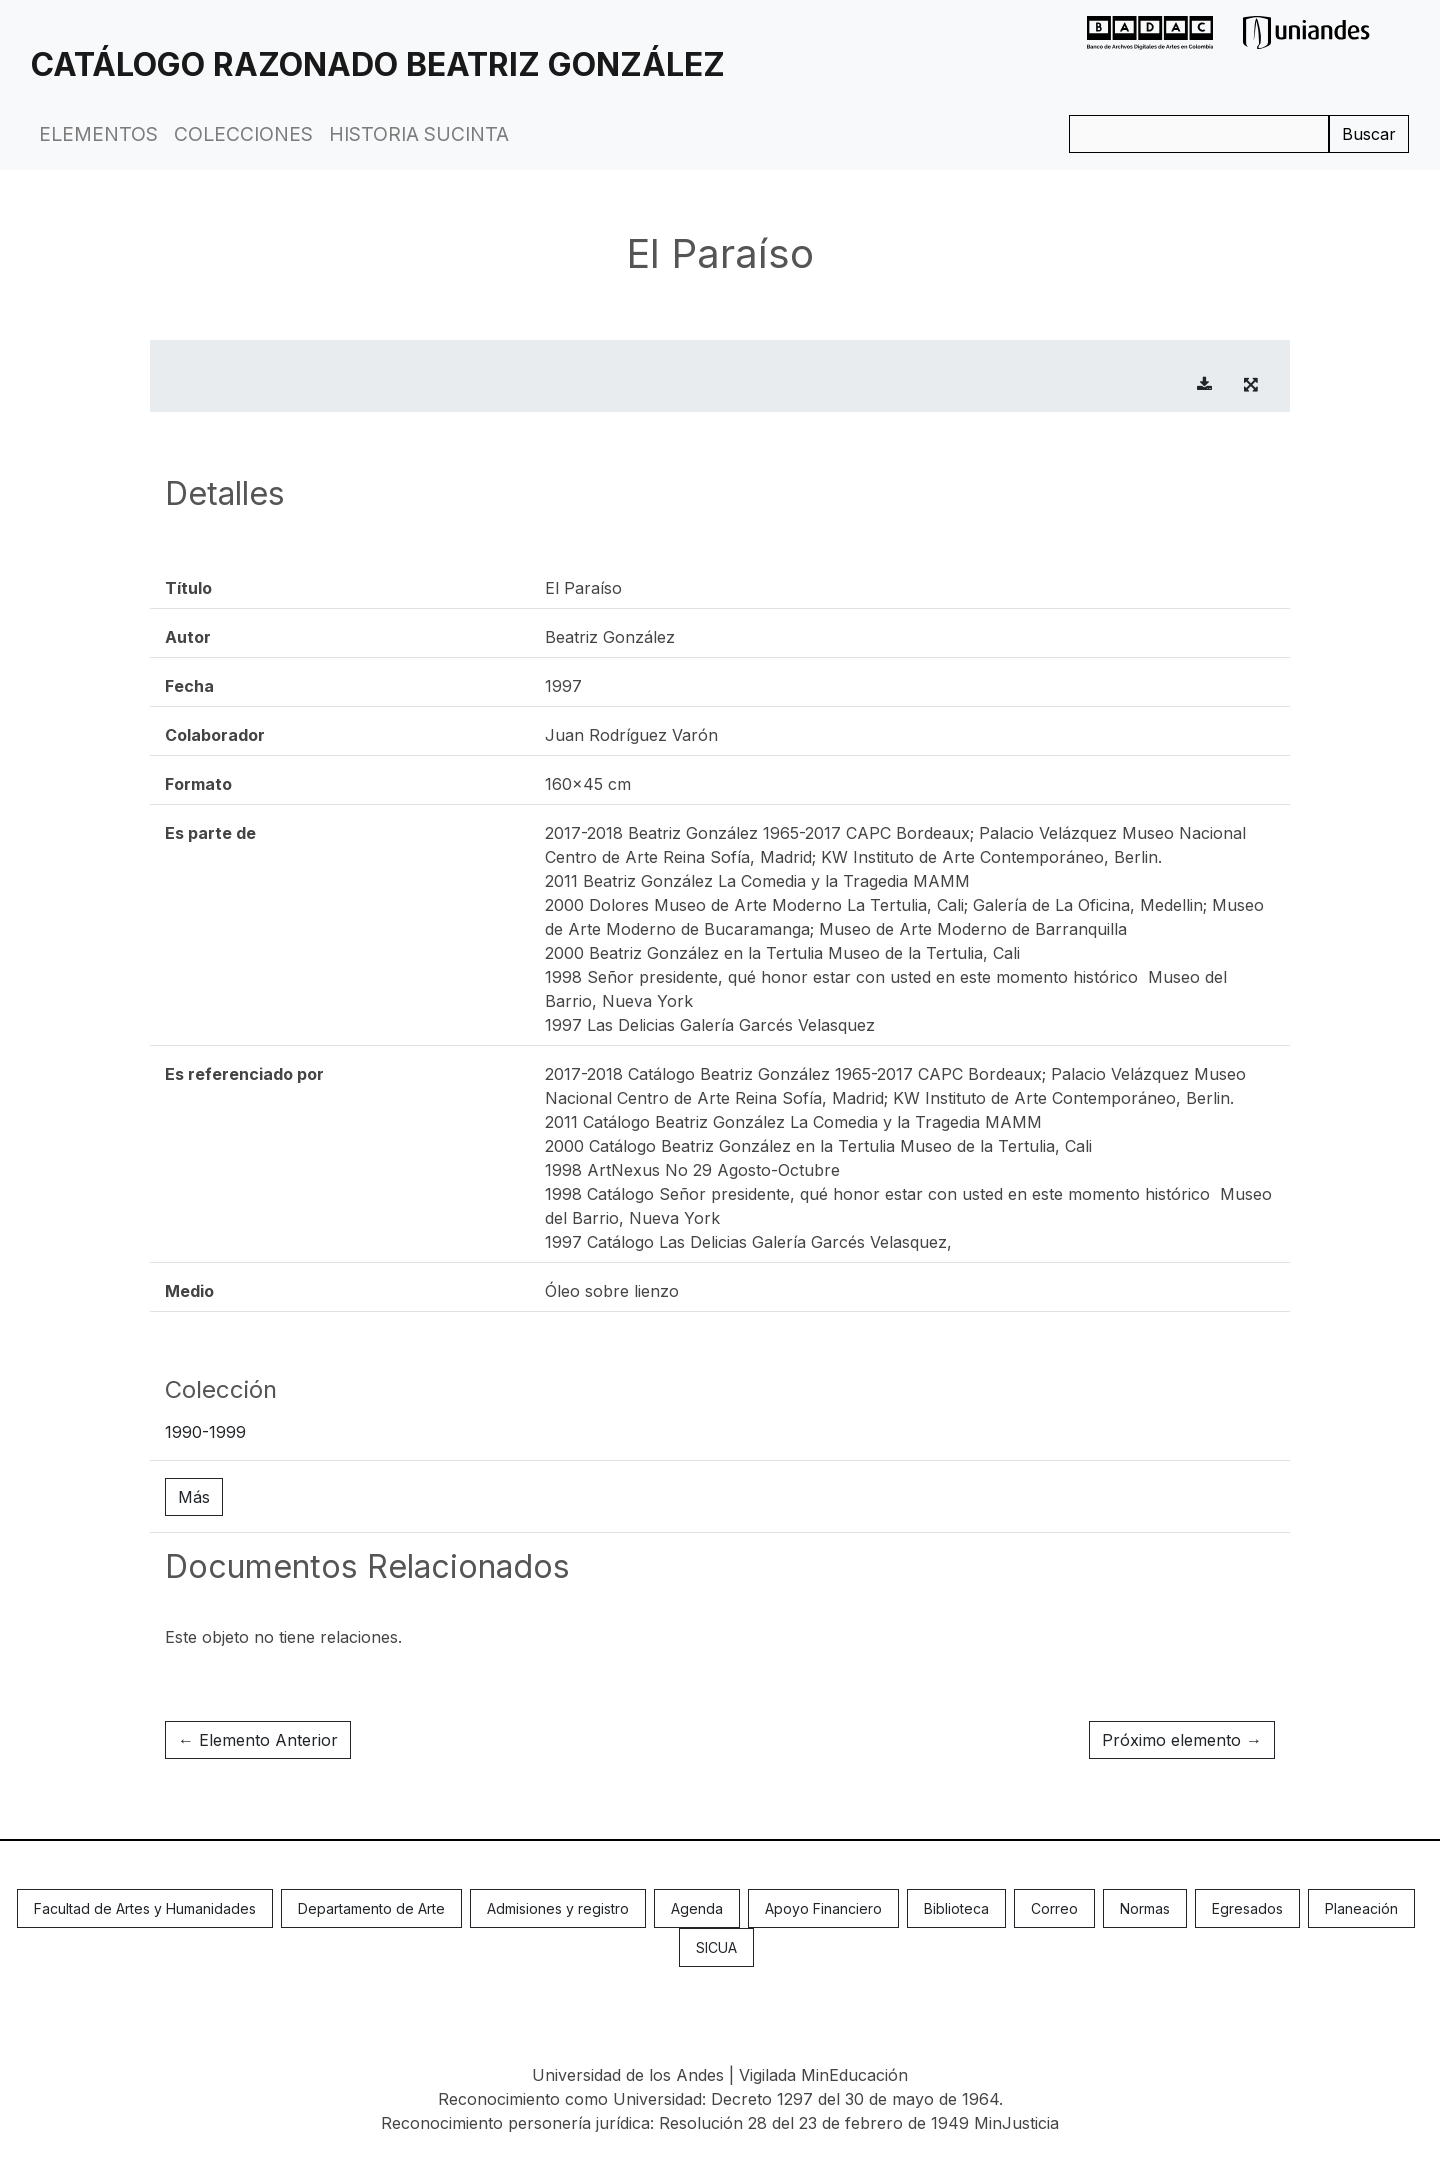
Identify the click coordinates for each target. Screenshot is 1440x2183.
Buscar (1369, 134)
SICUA (716, 1947)
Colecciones (243, 134)
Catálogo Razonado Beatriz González (378, 64)
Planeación (1361, 1908)
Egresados (1247, 1908)
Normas (1145, 1908)
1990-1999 (205, 1432)
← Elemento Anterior (258, 1740)
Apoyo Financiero (823, 1908)
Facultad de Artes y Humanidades (145, 1908)
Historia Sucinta (419, 134)
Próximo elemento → (1182, 1740)
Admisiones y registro (558, 1908)
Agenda (697, 1908)
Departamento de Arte (371, 1908)
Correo (1054, 1908)
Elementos (98, 134)
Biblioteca (956, 1908)
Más (194, 1497)
